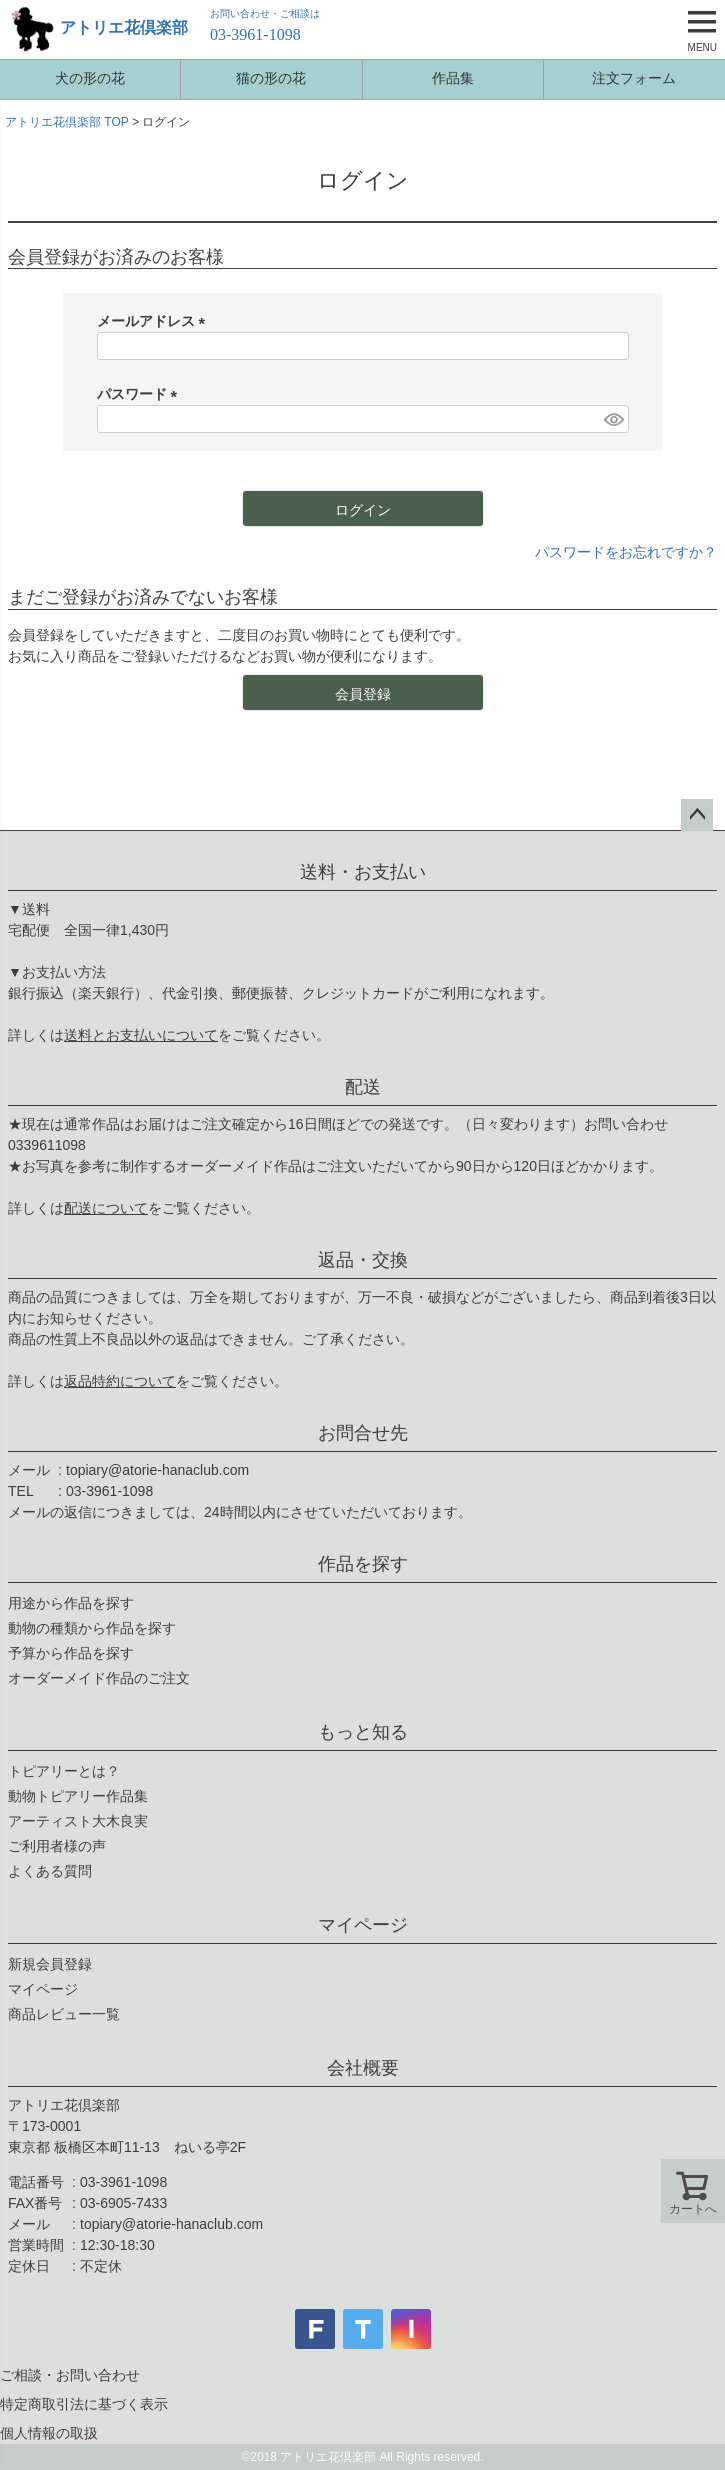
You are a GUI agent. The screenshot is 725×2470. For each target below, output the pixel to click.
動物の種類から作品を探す (92, 1628)
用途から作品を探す (71, 1603)
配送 (363, 1087)
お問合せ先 (363, 1433)
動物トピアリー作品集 (78, 1796)
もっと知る (363, 1732)
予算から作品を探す (71, 1653)
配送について (106, 1208)
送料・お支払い (363, 872)
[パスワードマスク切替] (613, 419)
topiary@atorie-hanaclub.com (157, 1470)
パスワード (141, 394)
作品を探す (363, 1564)
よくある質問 (50, 1871)
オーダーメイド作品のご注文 (99, 1678)
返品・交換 (363, 1260)
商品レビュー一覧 (64, 2014)
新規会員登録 (50, 1964)
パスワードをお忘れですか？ (626, 552)
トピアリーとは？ (64, 1771)
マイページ (363, 1925)
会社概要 (363, 2068)
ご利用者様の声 (57, 1846)
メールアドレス (155, 321)
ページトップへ (697, 815)
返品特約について (120, 1381)
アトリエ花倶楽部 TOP (67, 122)
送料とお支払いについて (141, 1035)
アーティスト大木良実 (78, 1821)
